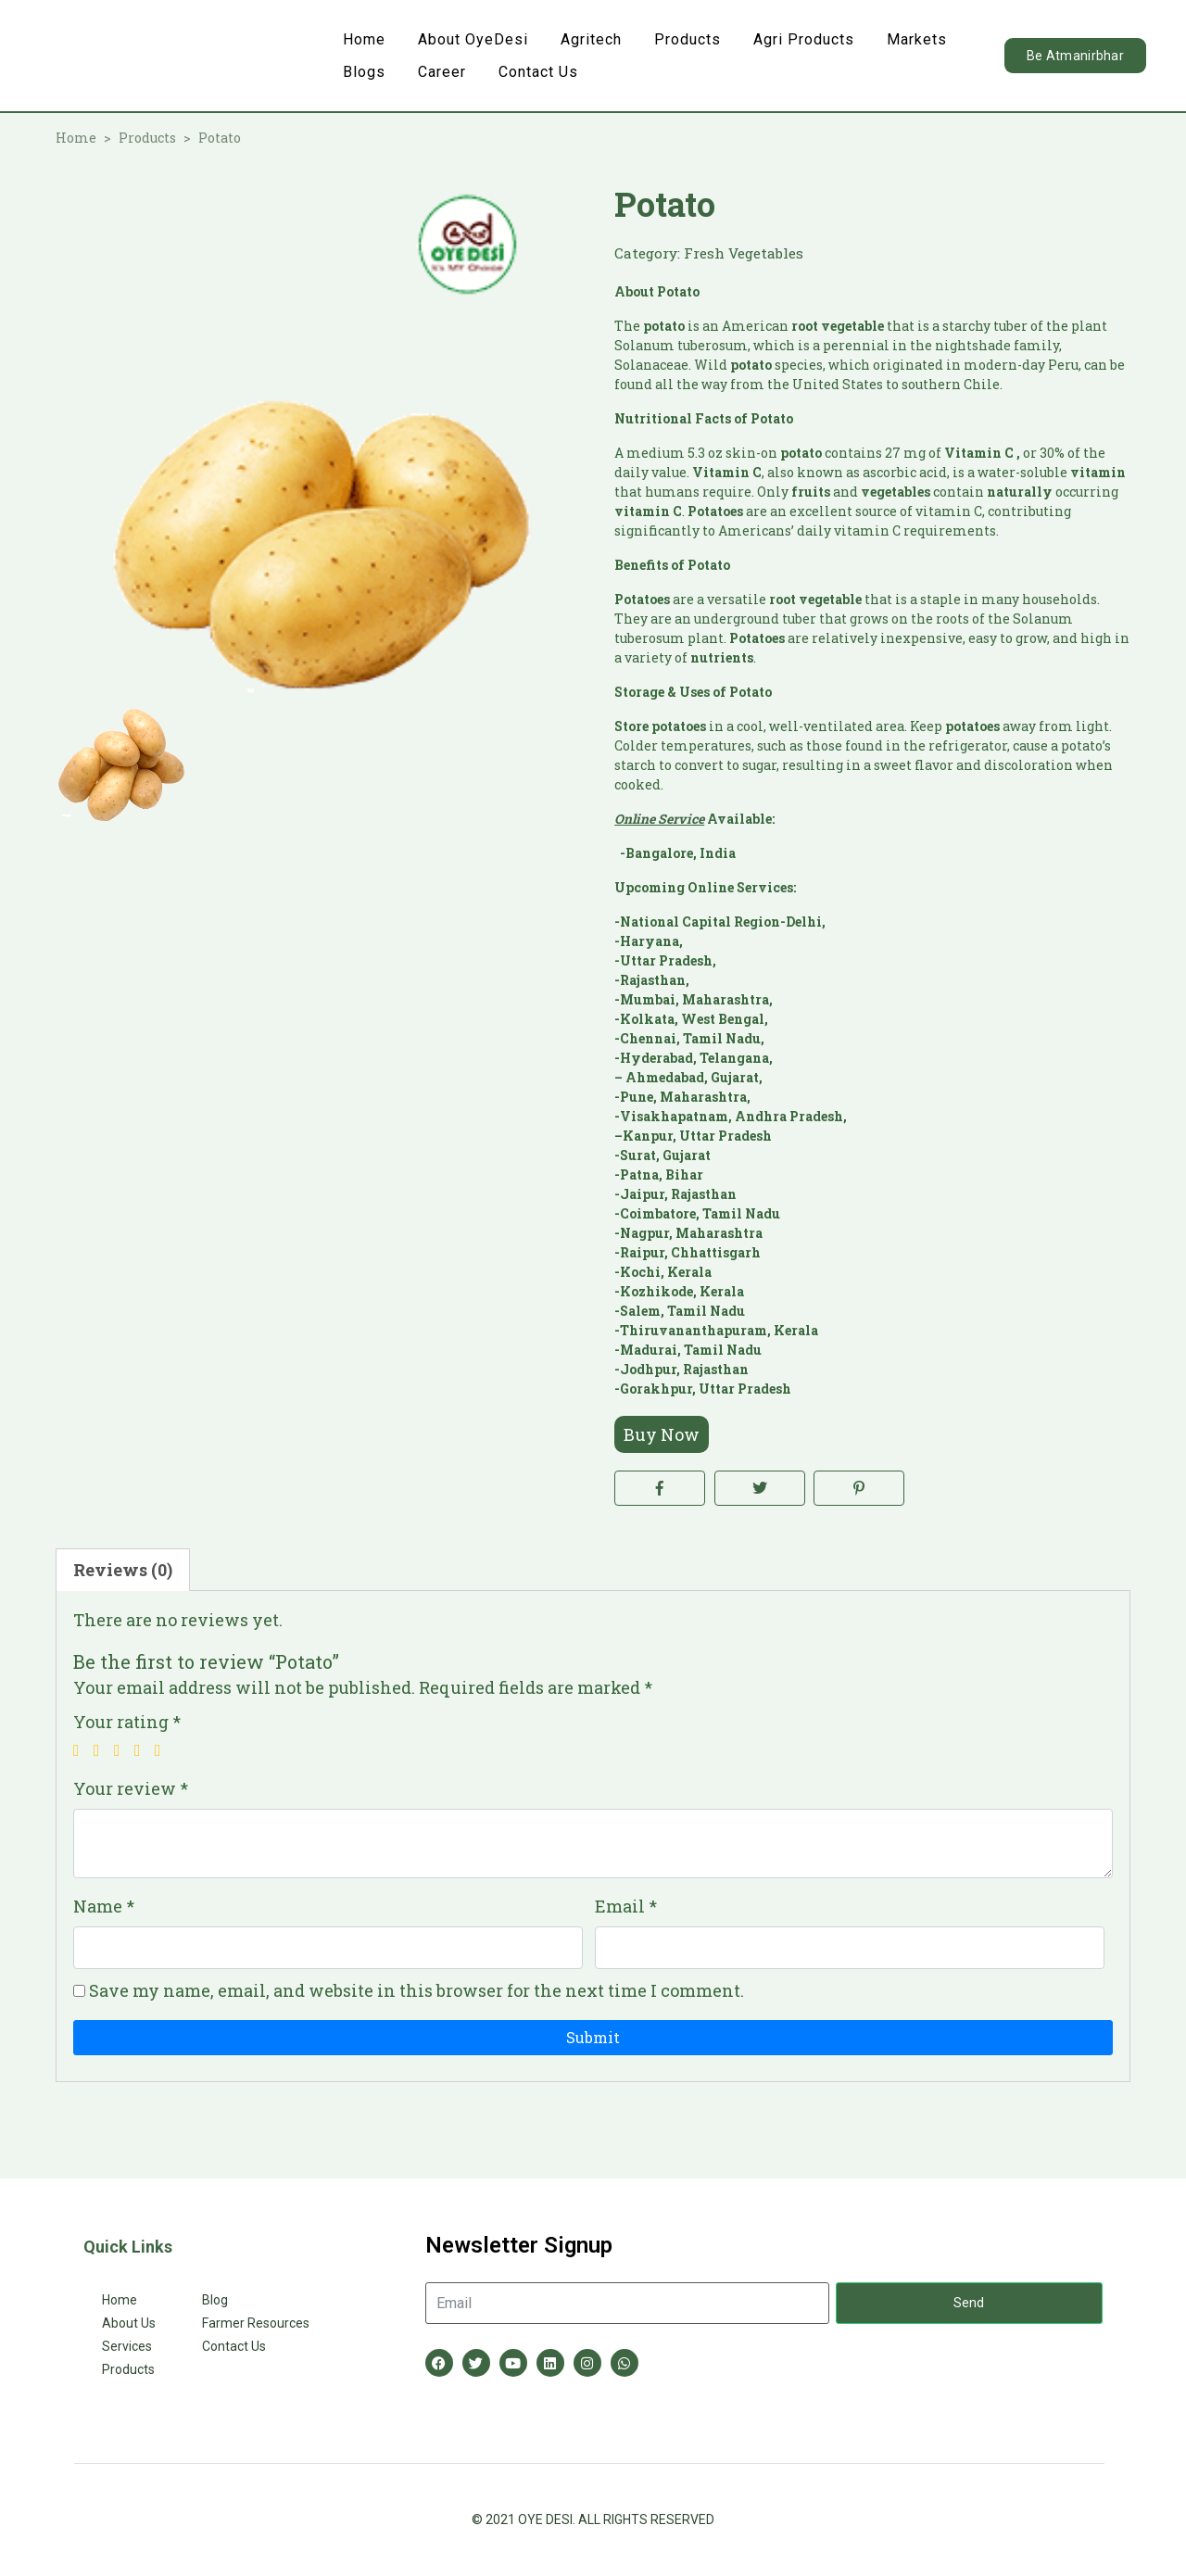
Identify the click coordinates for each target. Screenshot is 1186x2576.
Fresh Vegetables (743, 253)
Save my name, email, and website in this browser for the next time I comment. (416, 1990)
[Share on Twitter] (759, 1488)
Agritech (591, 39)
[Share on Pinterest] (859, 1488)
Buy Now (662, 1434)
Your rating (127, 1722)
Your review (130, 1788)
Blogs (364, 72)
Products (687, 39)
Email (626, 1906)
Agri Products (803, 39)
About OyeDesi (473, 39)
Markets (917, 39)
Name (103, 1906)
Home (364, 39)
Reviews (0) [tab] (122, 1570)
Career (442, 72)
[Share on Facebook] (659, 1488)
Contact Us (538, 72)
